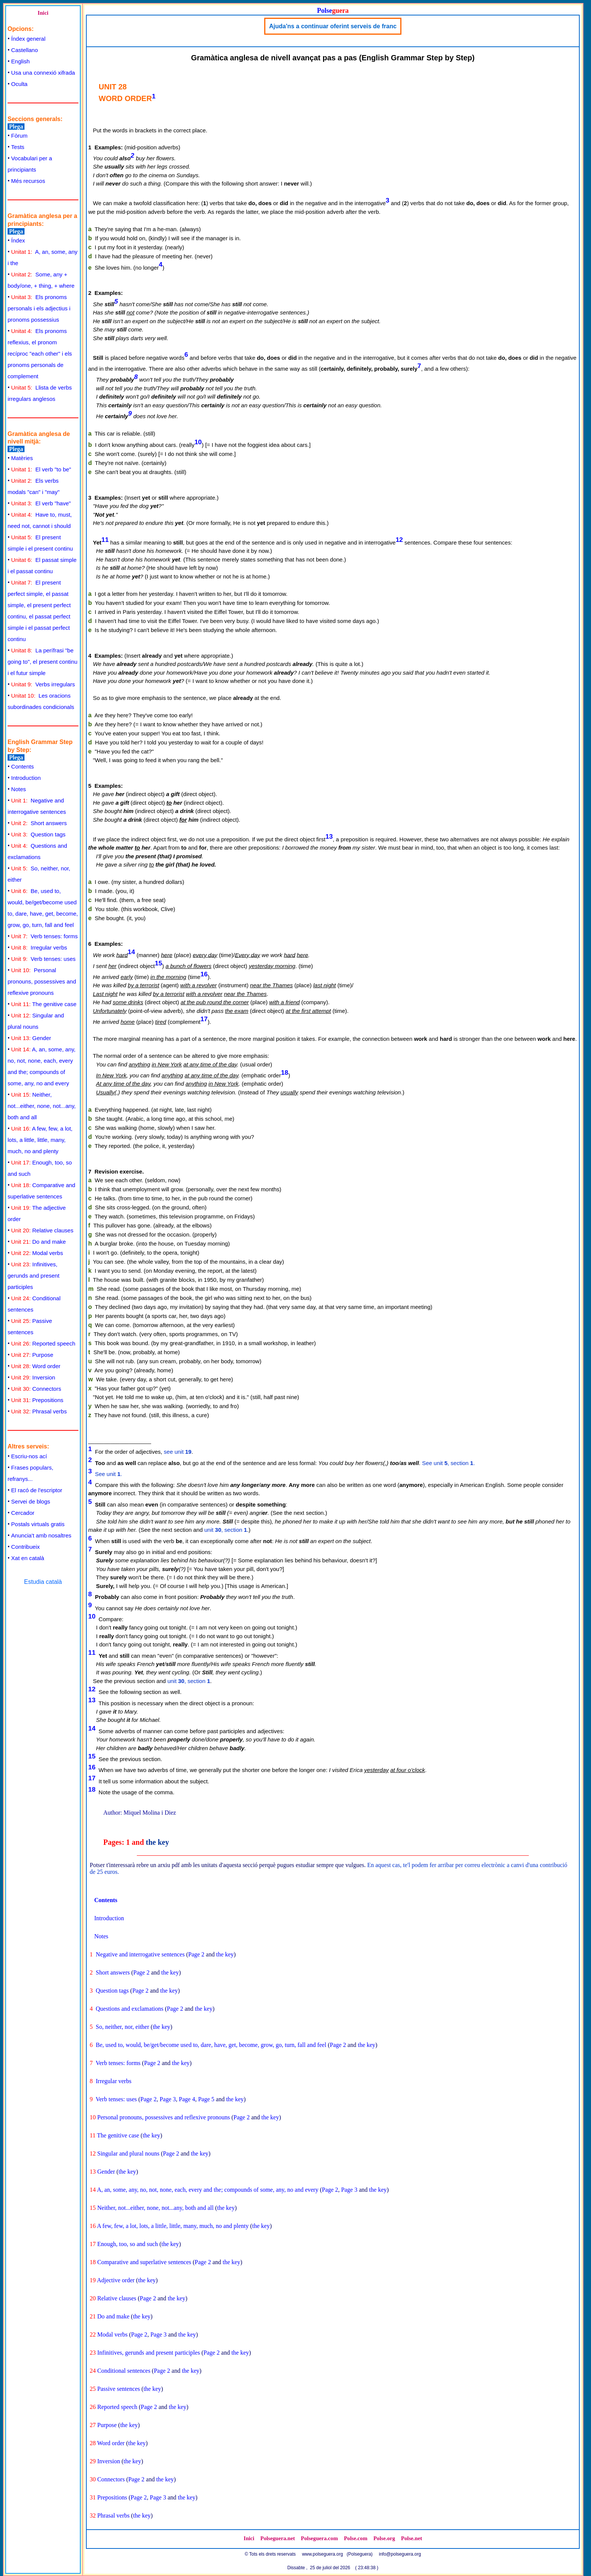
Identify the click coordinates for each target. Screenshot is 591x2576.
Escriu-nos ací (29, 1456)
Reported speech (43, 1343)
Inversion (33, 1377)
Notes (18, 789)
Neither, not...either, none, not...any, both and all (42, 1105)
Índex (18, 240)
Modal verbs (37, 1253)
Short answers (39, 823)
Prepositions (37, 1400)
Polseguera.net (277, 2538)
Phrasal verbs (39, 1411)
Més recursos (28, 181)
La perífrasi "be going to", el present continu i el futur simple (42, 661)
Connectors (36, 1388)
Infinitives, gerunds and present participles (34, 1275)
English (20, 61)
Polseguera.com (319, 2538)
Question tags (38, 834)
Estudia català (43, 1582)
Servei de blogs (30, 1501)
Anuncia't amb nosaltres (41, 1535)
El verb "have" (41, 503)
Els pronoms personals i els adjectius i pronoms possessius (39, 308)
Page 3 (167, 2099)
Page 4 (187, 2099)
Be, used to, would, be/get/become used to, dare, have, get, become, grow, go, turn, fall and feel (211, 2045)
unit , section (225, 1530)
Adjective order (116, 2280)
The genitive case (44, 1004)
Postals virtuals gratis (38, 1524)
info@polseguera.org (400, 2554)
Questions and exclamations (130, 2008)
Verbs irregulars (43, 684)
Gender (31, 1038)
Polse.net (411, 2538)
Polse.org (384, 2538)
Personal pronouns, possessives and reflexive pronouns (42, 981)
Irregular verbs (39, 947)
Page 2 (196, 1954)
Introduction (26, 778)
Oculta (19, 84)
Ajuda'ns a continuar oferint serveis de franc (333, 26)
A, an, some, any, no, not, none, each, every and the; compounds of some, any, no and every (207, 2189)
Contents (22, 766)
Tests (17, 147)
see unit (177, 1451)
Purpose (32, 1355)
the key (157, 1842)
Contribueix (25, 1546)
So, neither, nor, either (122, 2027)
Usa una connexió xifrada (43, 72)
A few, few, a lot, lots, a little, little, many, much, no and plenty (40, 1139)
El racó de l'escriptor (36, 1490)
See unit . (108, 1474)
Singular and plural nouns (128, 2153)
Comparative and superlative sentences (144, 2262)
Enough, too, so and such (127, 2244)
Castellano (24, 50)
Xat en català (27, 1558)
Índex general (28, 38)
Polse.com (355, 2538)
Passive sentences (118, 2389)
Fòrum (19, 135)
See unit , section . (448, 1462)
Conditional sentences (123, 2370)
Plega (16, 126)
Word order (36, 1366)
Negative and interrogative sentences (140, 1954)
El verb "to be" (41, 469)
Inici (43, 13)
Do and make (38, 1241)
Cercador (23, 1513)
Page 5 (206, 2099)
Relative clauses (42, 1230)
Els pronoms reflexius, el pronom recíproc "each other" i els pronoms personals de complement (40, 353)
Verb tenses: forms (44, 936)
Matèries (22, 458)
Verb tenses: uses (43, 959)
